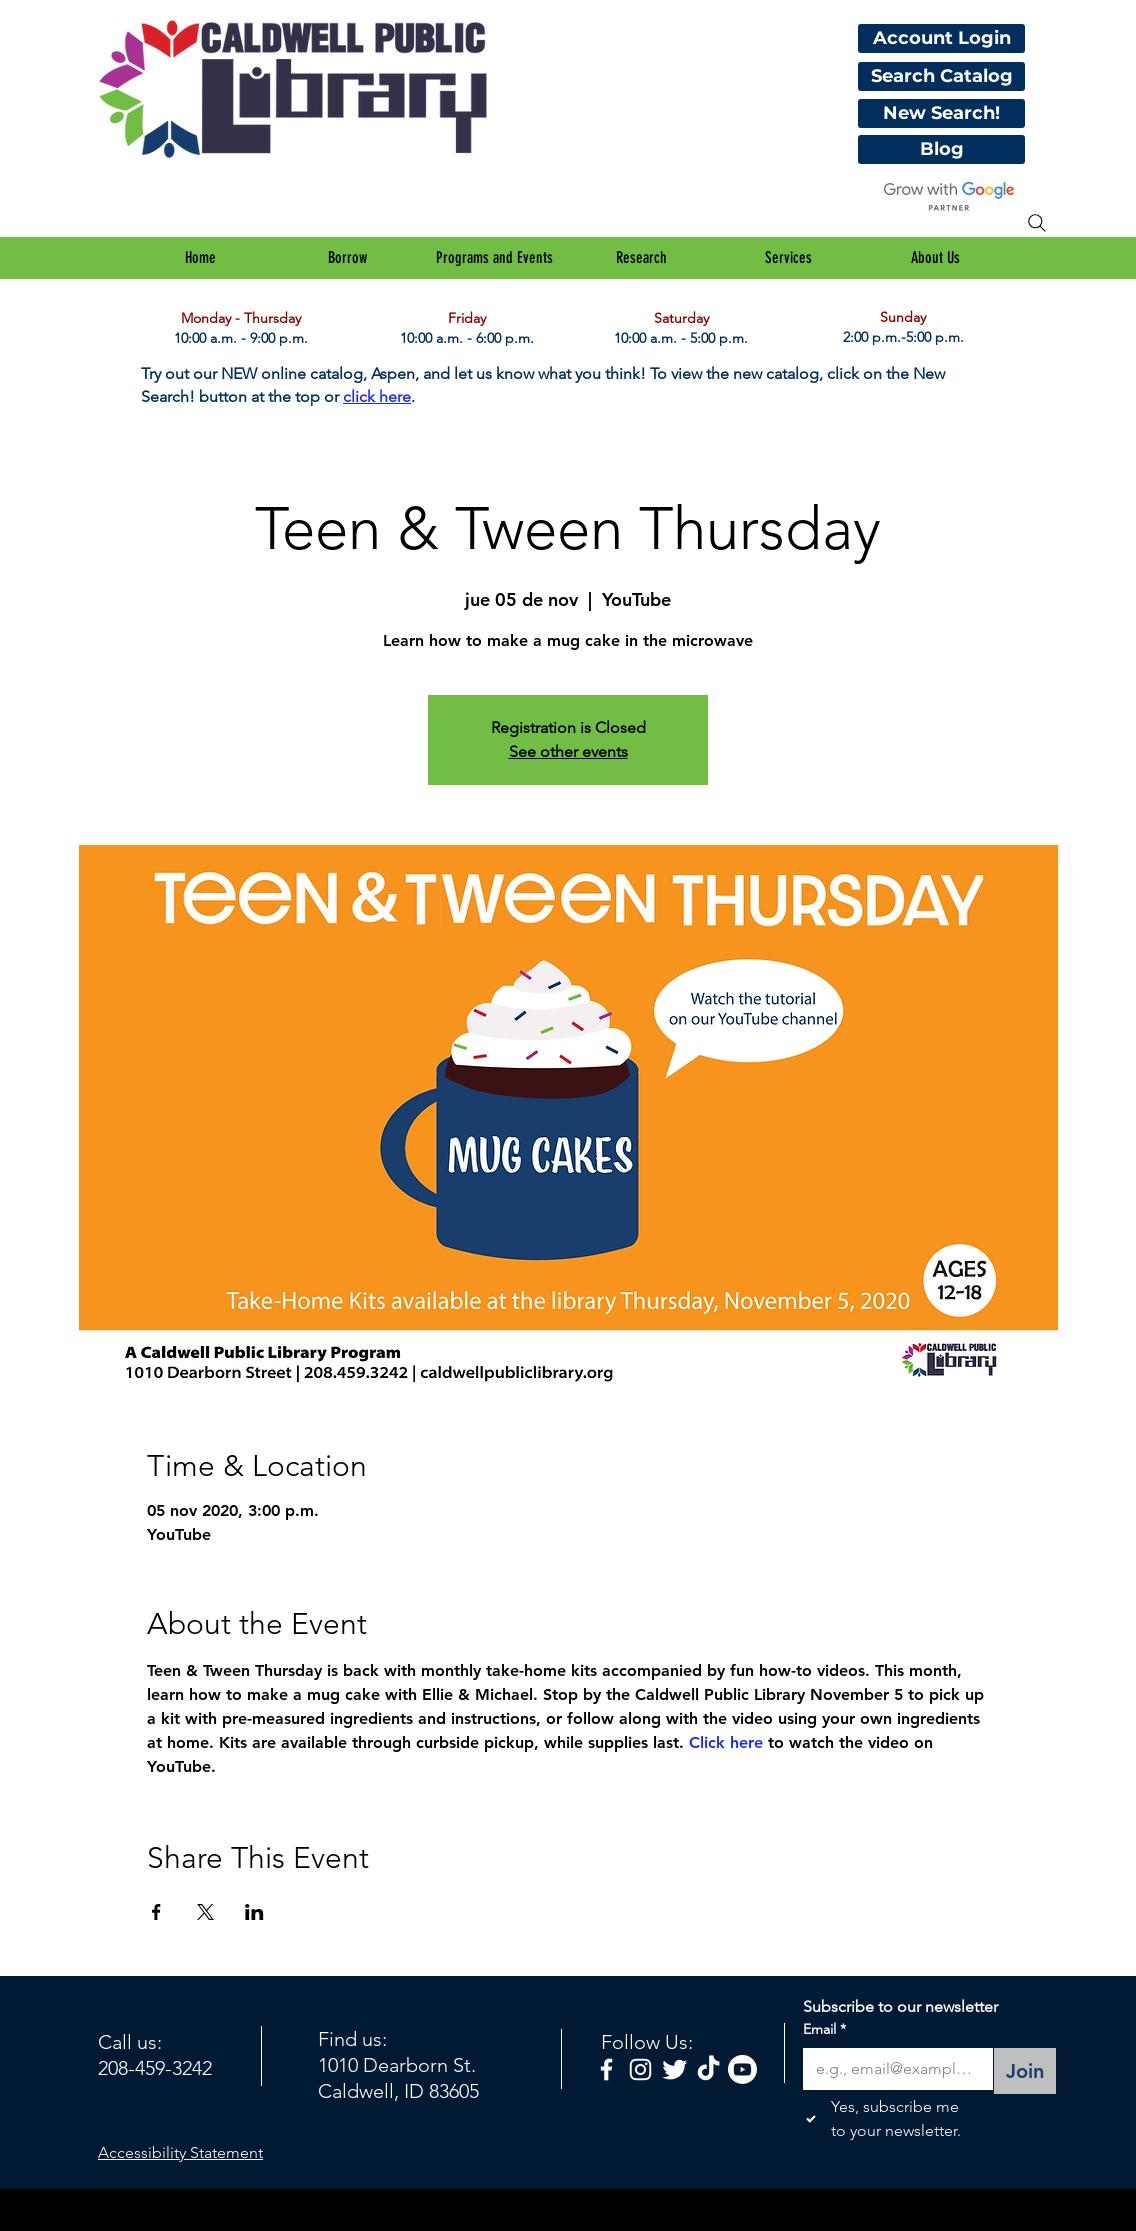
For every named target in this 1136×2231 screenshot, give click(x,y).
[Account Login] (941, 38)
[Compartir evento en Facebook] (156, 1912)
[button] (347, 258)
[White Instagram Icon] (640, 2069)
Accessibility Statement (180, 2152)
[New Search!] (941, 113)
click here (377, 396)
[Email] (892, 2069)
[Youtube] (742, 2069)
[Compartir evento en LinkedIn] (254, 1912)
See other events (568, 751)
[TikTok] (708, 2069)
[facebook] (606, 2069)
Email (824, 2030)
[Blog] (941, 149)
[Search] (1037, 223)
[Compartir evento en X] (205, 1912)
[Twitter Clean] (674, 2069)
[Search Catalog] (941, 76)
